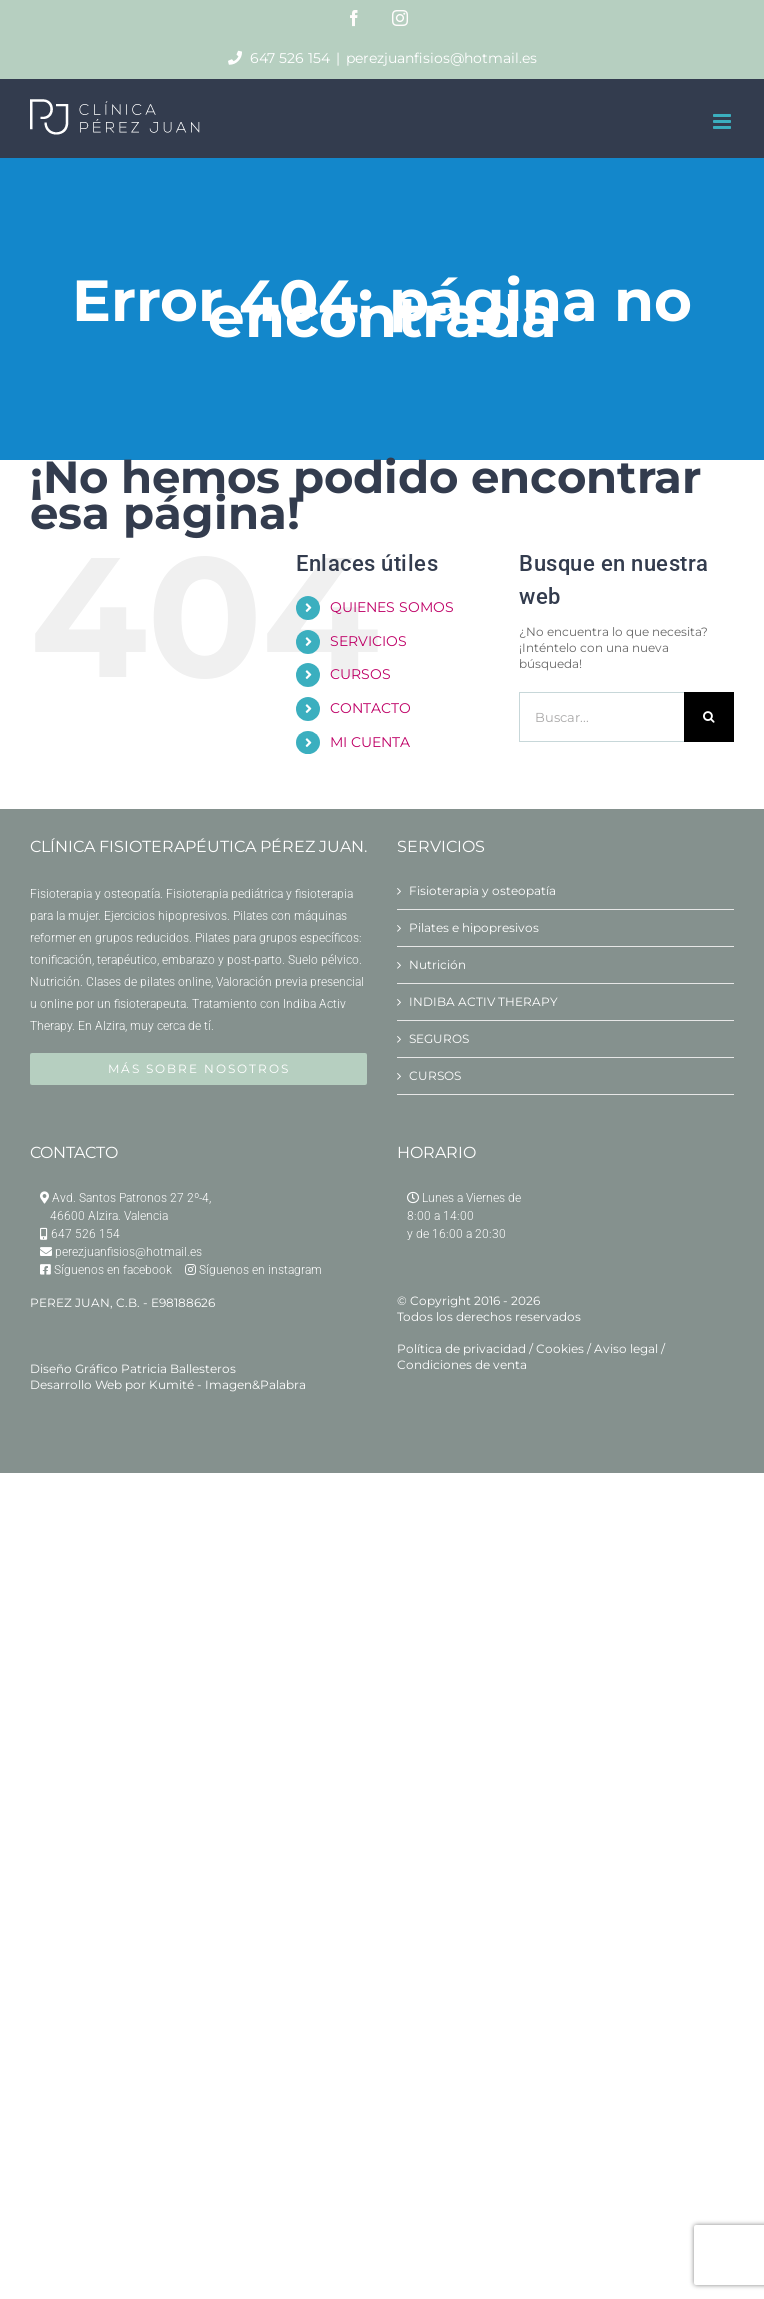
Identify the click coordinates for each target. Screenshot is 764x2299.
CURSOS (360, 674)
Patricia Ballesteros (178, 1368)
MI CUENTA (370, 742)
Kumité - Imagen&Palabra (227, 1384)
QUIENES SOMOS (392, 607)
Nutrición (437, 964)
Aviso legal (626, 1348)
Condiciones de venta (462, 1364)
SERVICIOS (368, 641)
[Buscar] (709, 717)
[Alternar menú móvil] (723, 121)
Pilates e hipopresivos (474, 927)
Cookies (560, 1348)
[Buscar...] (601, 717)
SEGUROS (439, 1038)
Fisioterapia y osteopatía (482, 890)
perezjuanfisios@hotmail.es (441, 58)
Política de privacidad (461, 1348)
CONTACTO (370, 708)
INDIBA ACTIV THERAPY (483, 1001)
